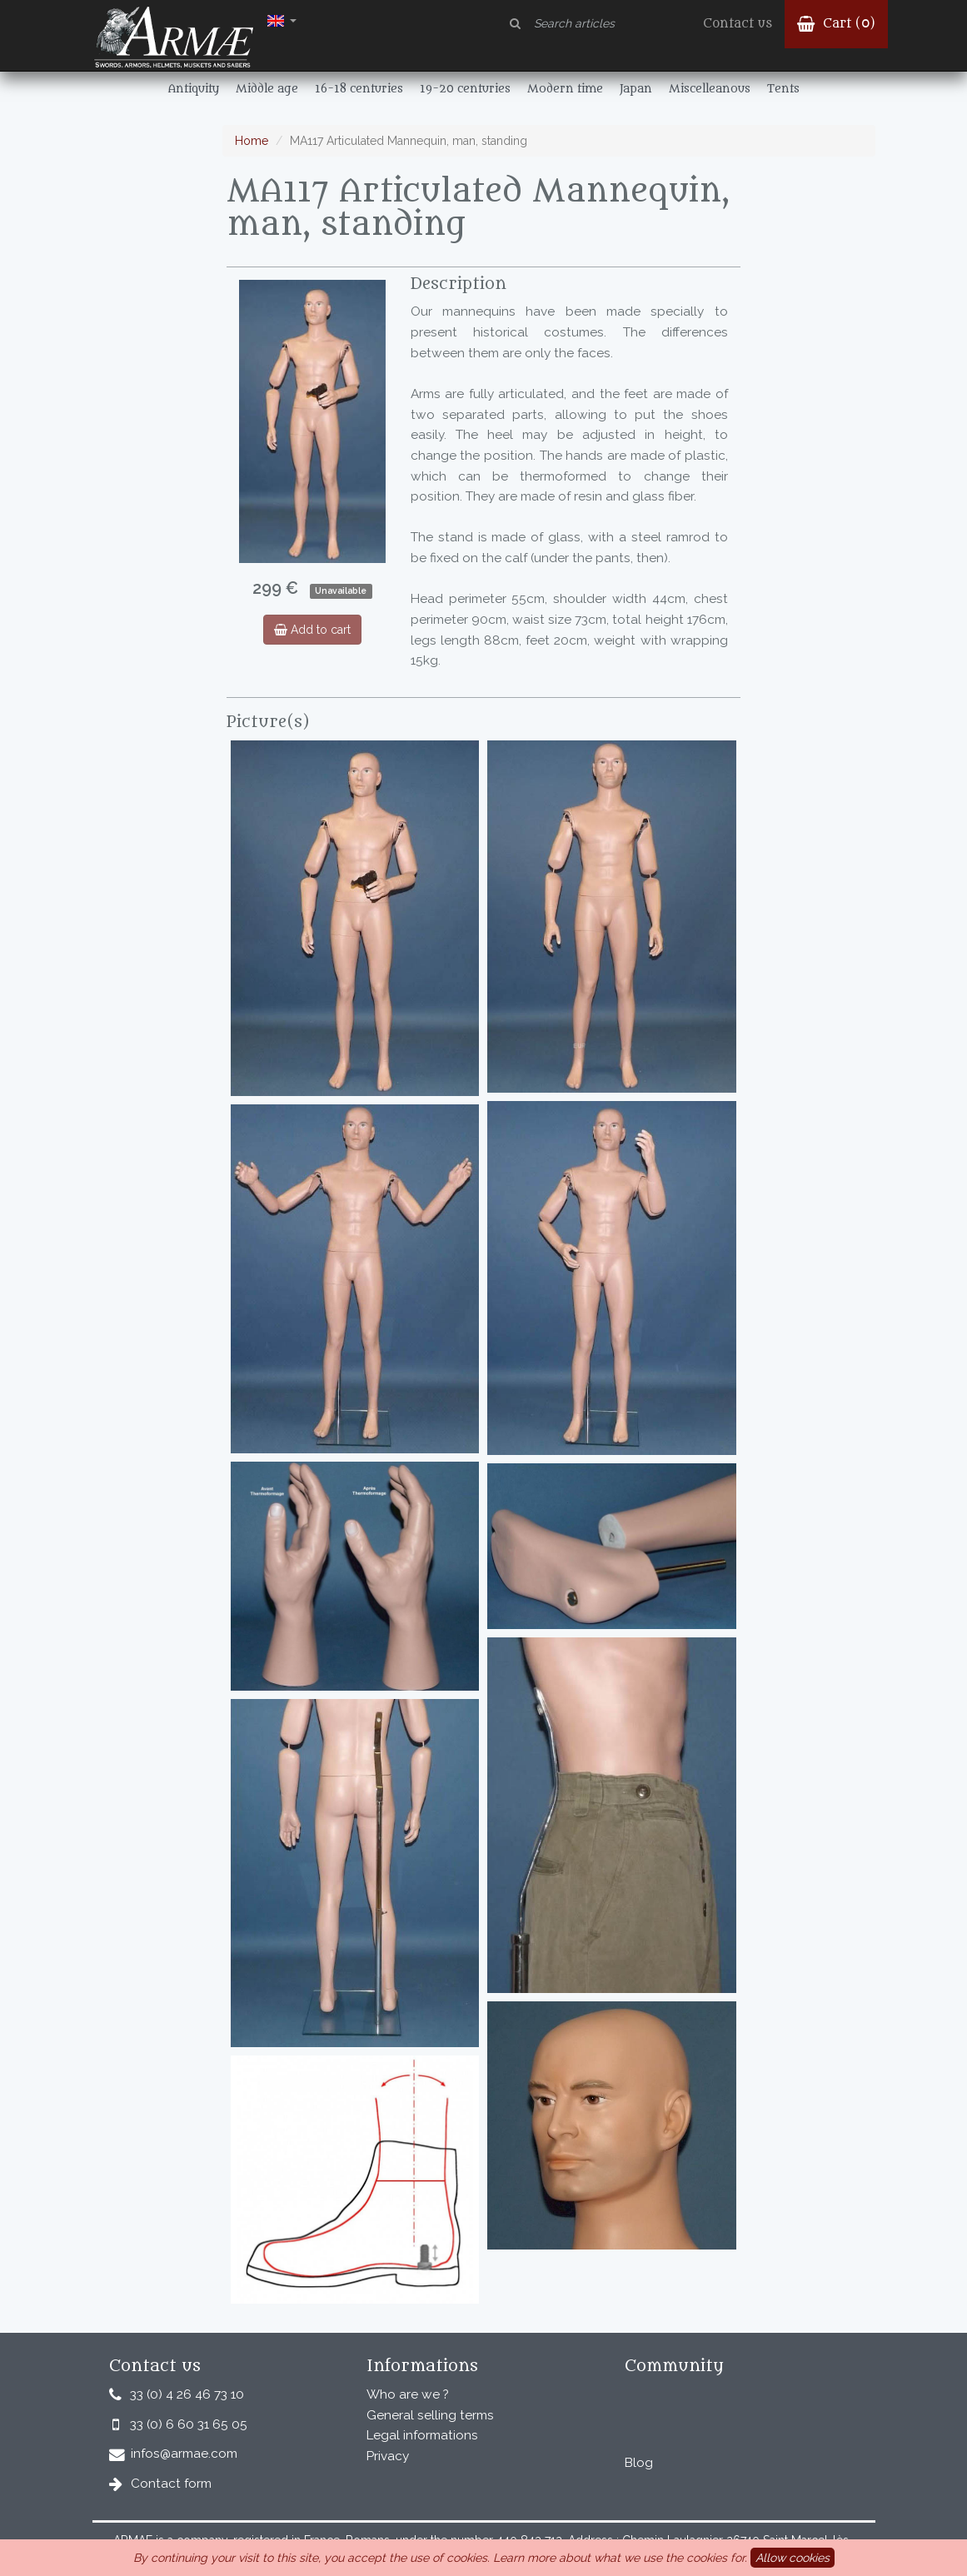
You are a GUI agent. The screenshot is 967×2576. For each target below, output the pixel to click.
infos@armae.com (184, 2453)
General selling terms (430, 2415)
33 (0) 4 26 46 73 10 (187, 2394)
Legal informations (422, 2435)
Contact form (171, 2483)
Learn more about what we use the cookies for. (620, 2557)
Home (251, 140)
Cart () (836, 24)
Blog (639, 2462)
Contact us (737, 24)
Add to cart (312, 629)
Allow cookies (792, 2557)
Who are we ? (407, 2394)
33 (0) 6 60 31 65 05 (188, 2424)
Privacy (387, 2456)
